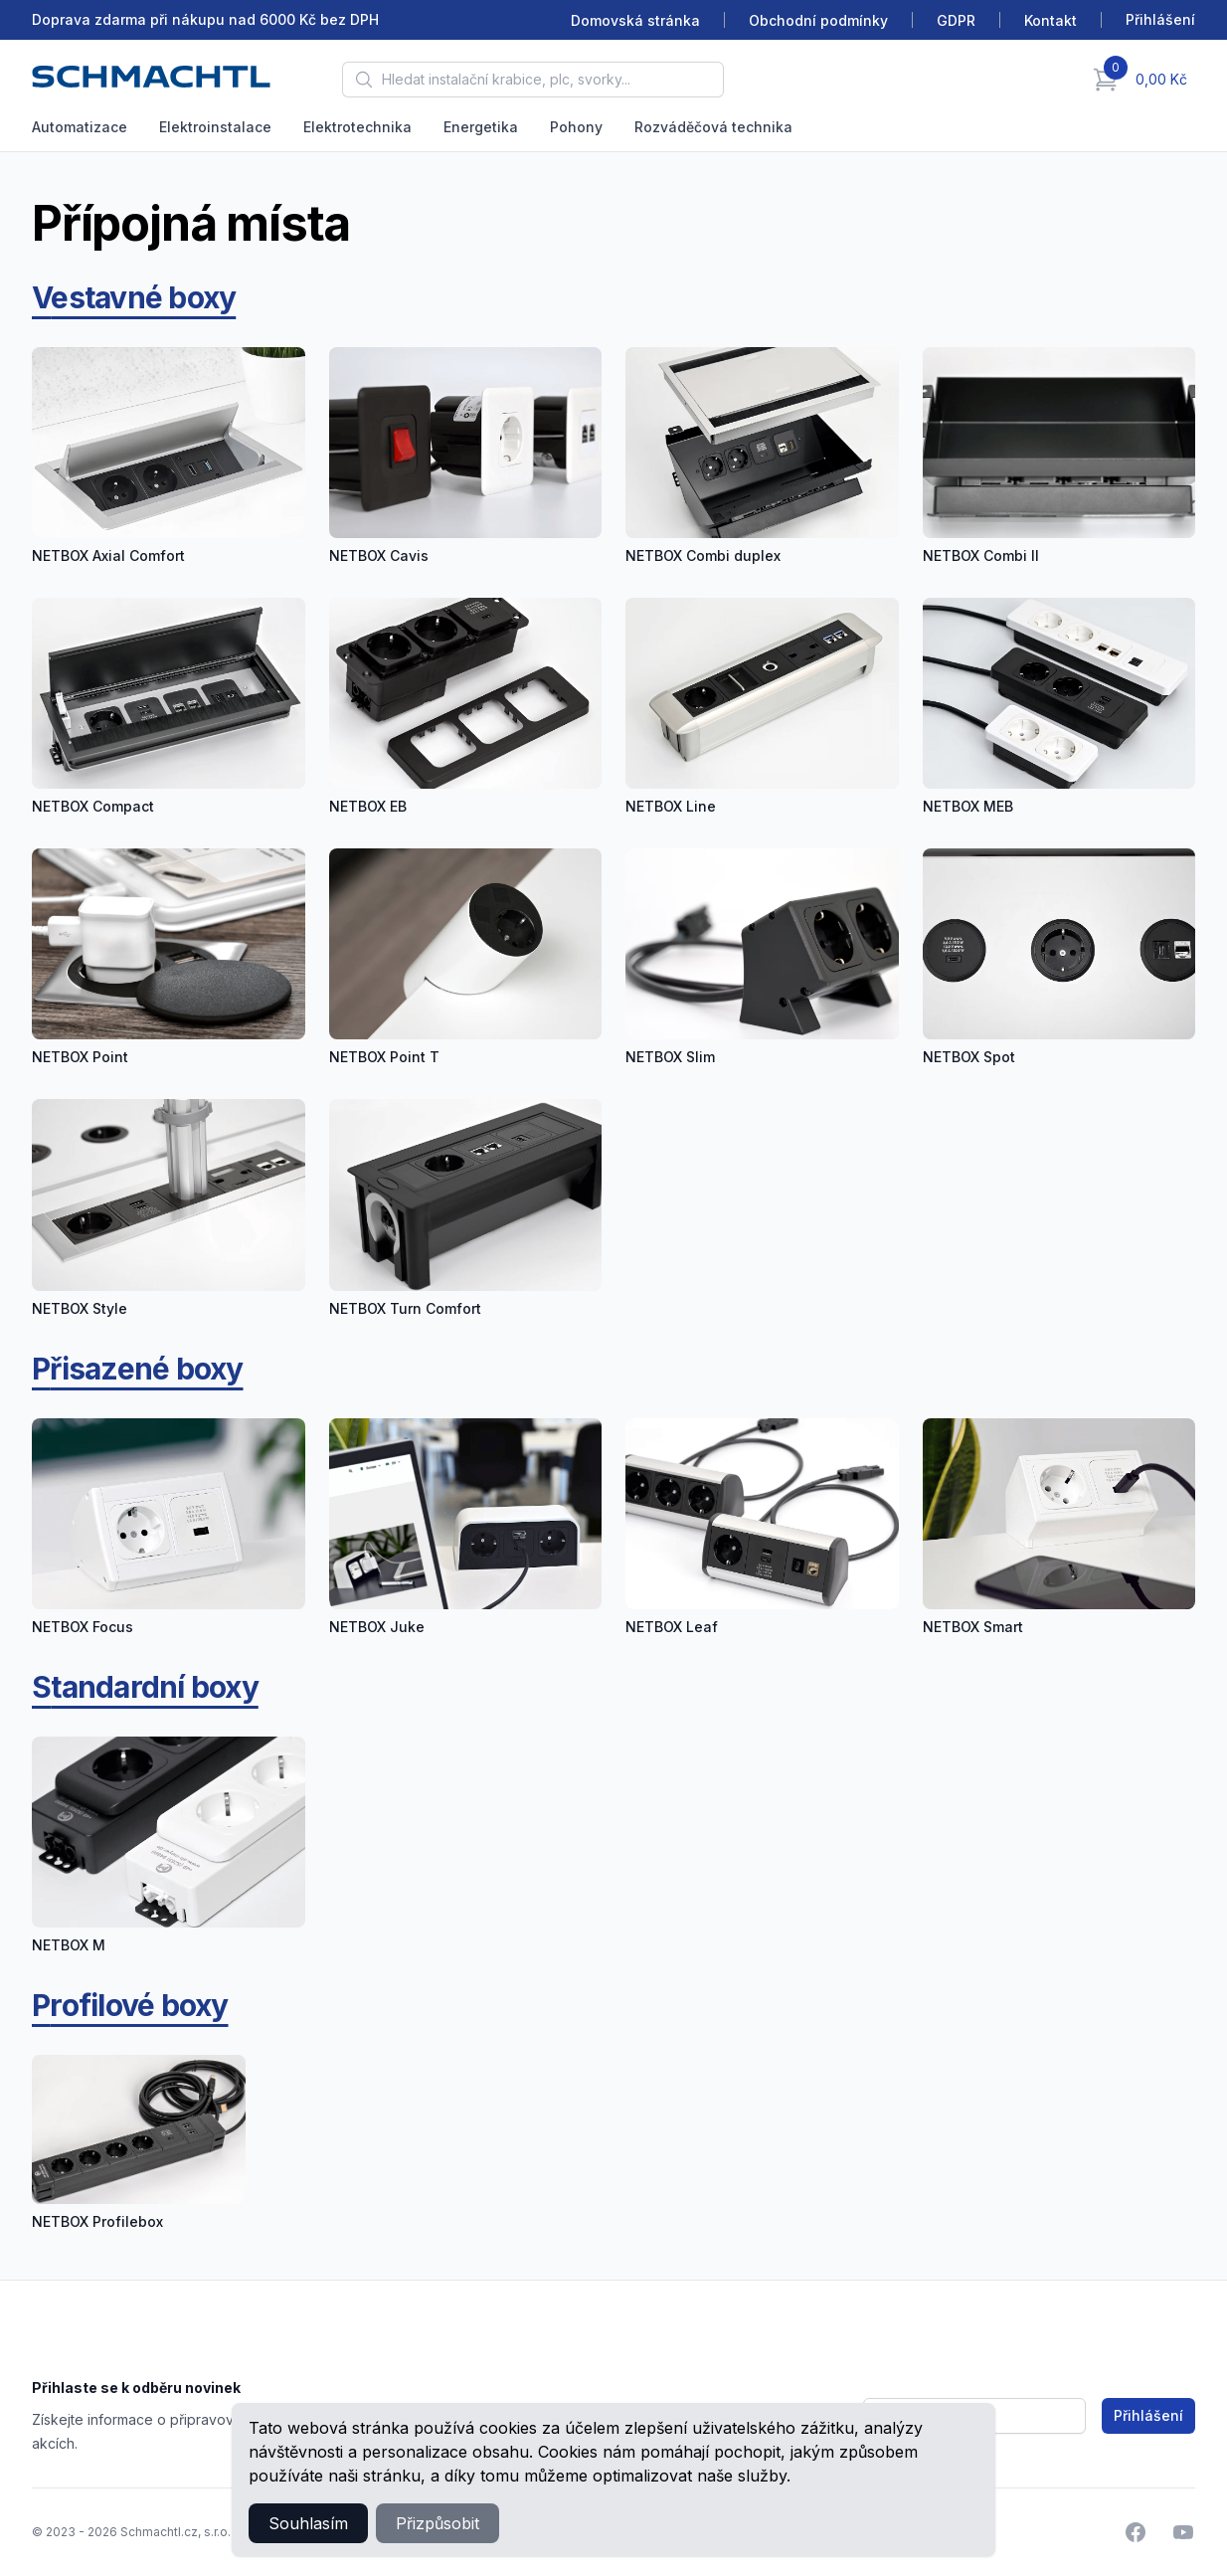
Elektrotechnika (357, 126)
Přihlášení (1148, 2415)
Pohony (576, 126)
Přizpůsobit (437, 2523)
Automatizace (79, 126)
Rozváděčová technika (713, 126)
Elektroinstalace (215, 126)
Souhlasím (308, 2523)
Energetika (480, 126)
